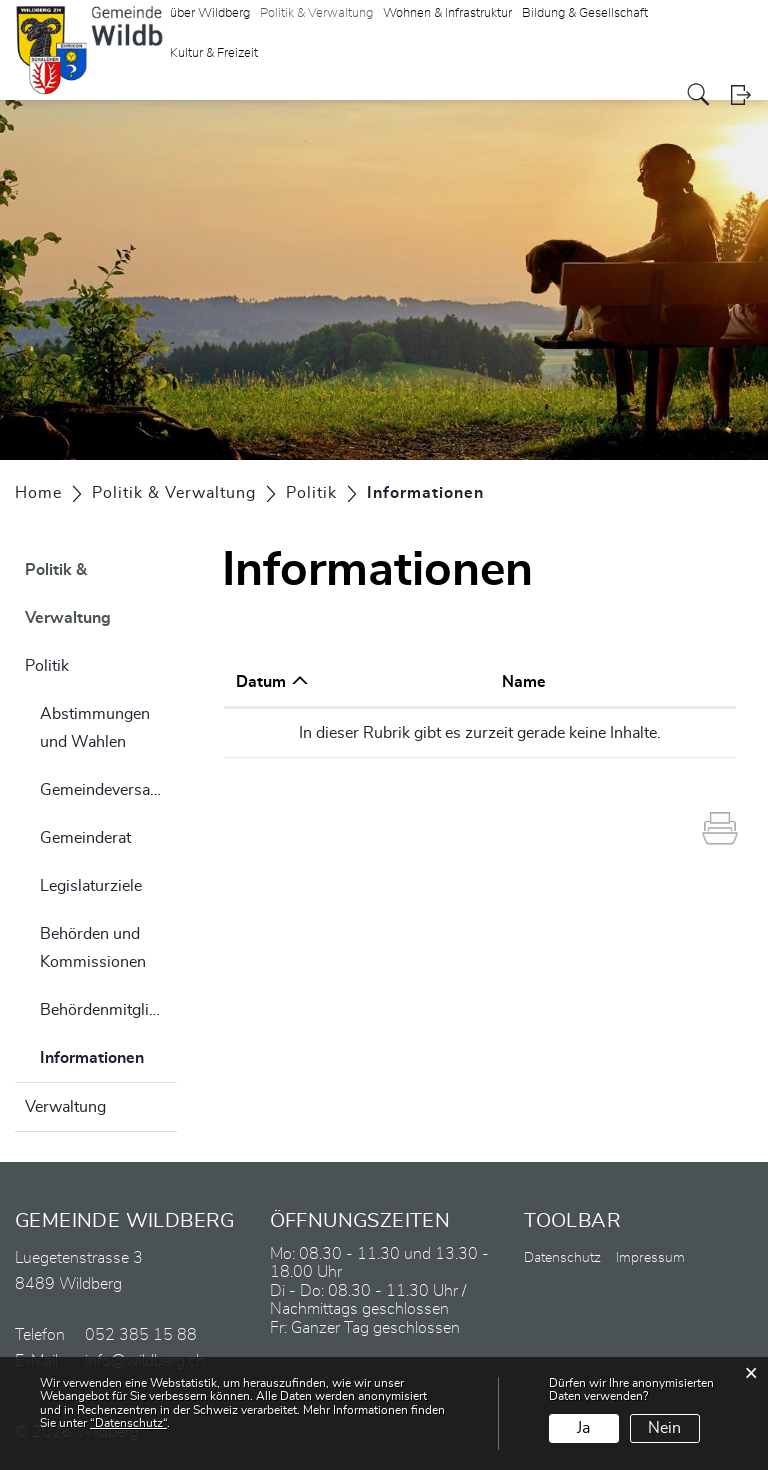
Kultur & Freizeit (214, 53)
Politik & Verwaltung (68, 594)
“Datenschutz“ (128, 1423)
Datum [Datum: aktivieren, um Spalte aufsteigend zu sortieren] (261, 682)
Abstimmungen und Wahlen (95, 728)
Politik (47, 666)
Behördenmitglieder (108, 1010)
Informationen (108, 1055)
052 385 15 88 (141, 1335)
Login (740, 94)
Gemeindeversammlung (108, 790)
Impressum (650, 1258)
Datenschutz (562, 1258)
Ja (583, 1428)
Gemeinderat (85, 838)
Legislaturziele (91, 886)
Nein (664, 1428)
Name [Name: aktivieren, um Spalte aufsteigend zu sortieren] (524, 682)
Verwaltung (65, 1107)
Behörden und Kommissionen (93, 948)
